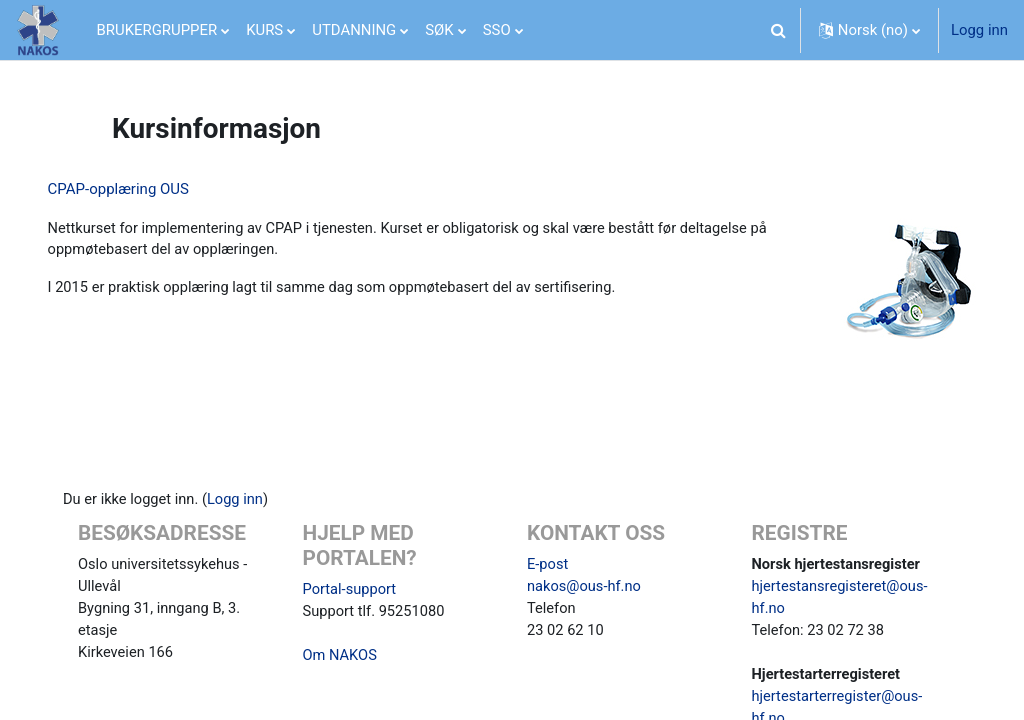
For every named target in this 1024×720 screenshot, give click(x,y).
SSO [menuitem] (497, 30)
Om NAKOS (349, 658)
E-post (548, 566)
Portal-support (358, 591)
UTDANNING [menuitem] (354, 30)
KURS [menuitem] (264, 30)
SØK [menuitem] (439, 30)
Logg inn (979, 30)
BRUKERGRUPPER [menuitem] (157, 30)
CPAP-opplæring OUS (146, 189)
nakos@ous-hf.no (585, 589)
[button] (779, 30)
